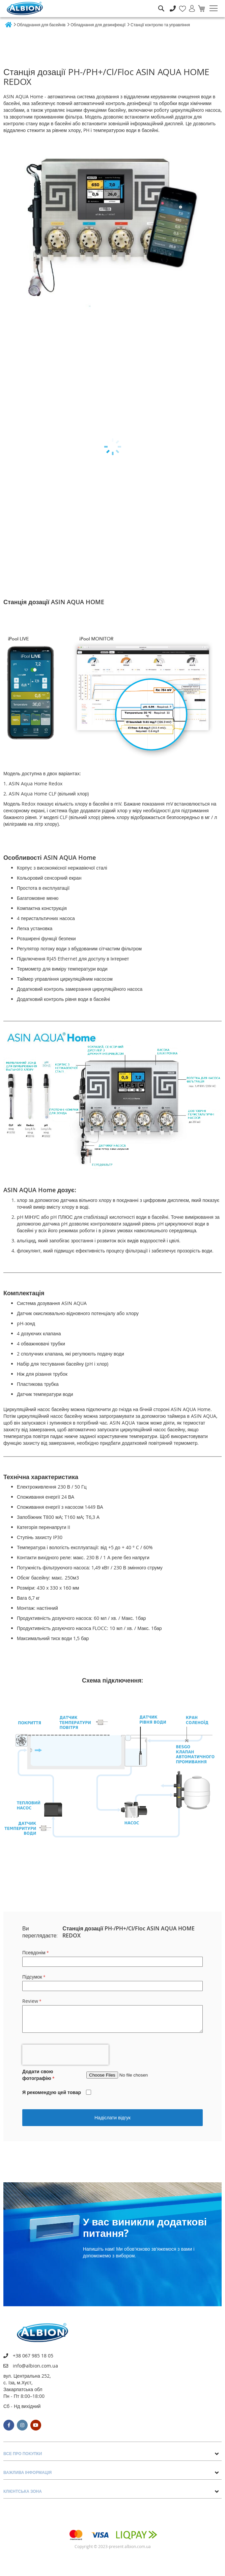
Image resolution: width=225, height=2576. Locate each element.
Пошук (161, 3)
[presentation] (65, 2055)
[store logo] (25, 8)
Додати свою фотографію (37, 2074)
